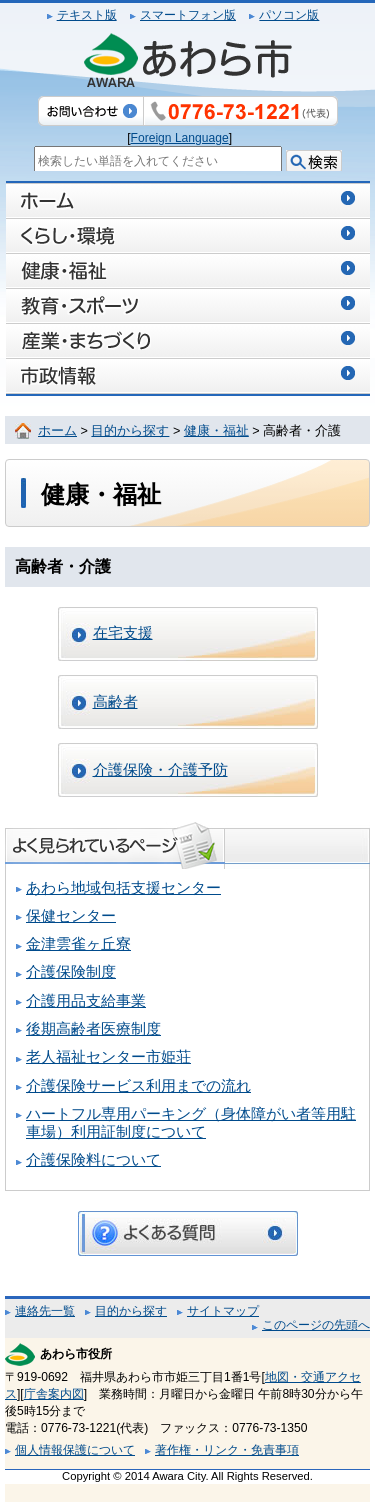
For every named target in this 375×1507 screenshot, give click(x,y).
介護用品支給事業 (86, 1001)
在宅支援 (123, 633)
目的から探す (130, 431)
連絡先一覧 (45, 1311)
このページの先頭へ (316, 1325)
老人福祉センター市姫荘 (108, 1057)
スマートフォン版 (188, 15)
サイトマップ (223, 1311)
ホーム (57, 431)
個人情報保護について (75, 1450)
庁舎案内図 (54, 1394)
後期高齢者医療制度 (93, 1029)
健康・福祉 (216, 431)
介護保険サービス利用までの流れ (138, 1086)
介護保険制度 (71, 972)
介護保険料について (93, 1160)
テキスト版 (87, 15)
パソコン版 (289, 15)
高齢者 (115, 702)
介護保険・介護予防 (160, 770)
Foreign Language (180, 138)
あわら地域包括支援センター (123, 888)
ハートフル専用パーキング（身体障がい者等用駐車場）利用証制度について (191, 1123)
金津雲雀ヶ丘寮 (78, 944)
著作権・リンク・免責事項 (227, 1450)
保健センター (71, 916)
